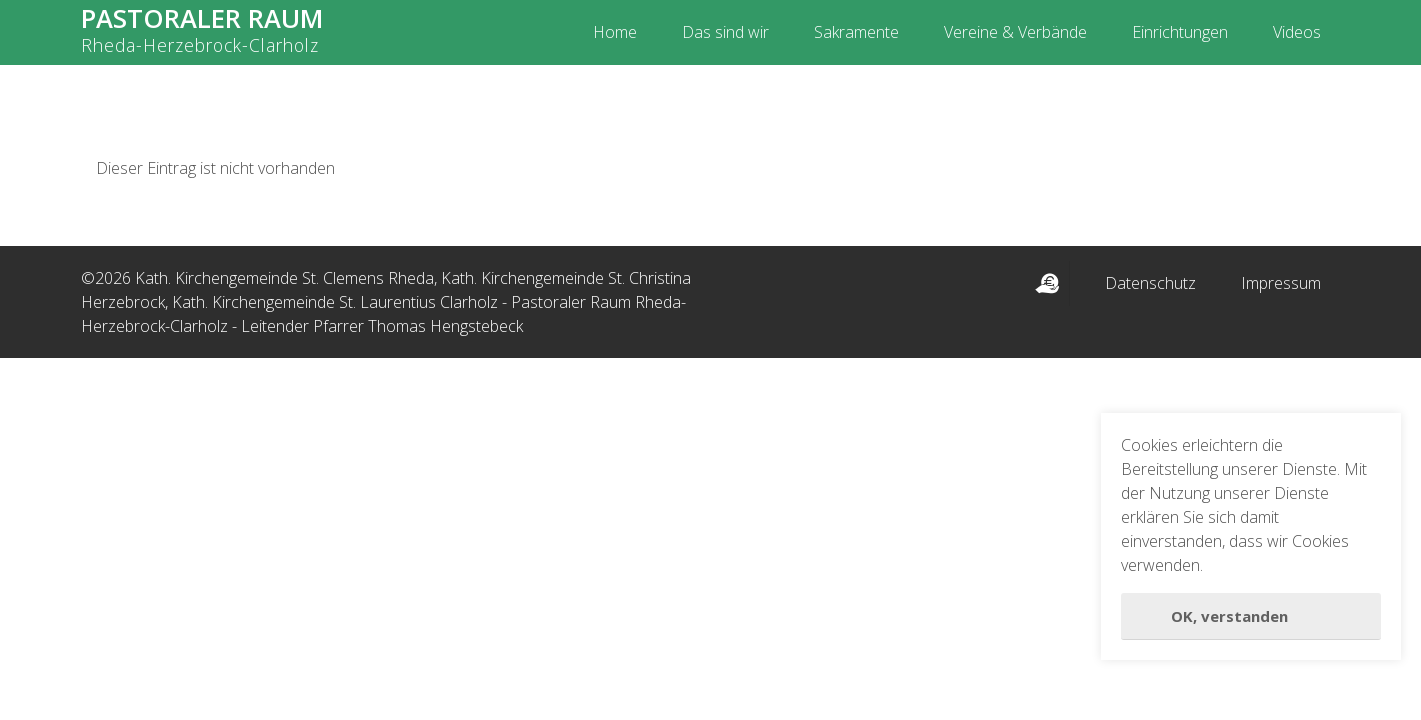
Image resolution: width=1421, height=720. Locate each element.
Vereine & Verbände (1015, 32)
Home (615, 32)
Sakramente (856, 32)
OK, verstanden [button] (1229, 616)
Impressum (1281, 283)
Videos (1297, 32)
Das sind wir (725, 32)
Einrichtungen (1180, 32)
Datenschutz (1150, 283)
